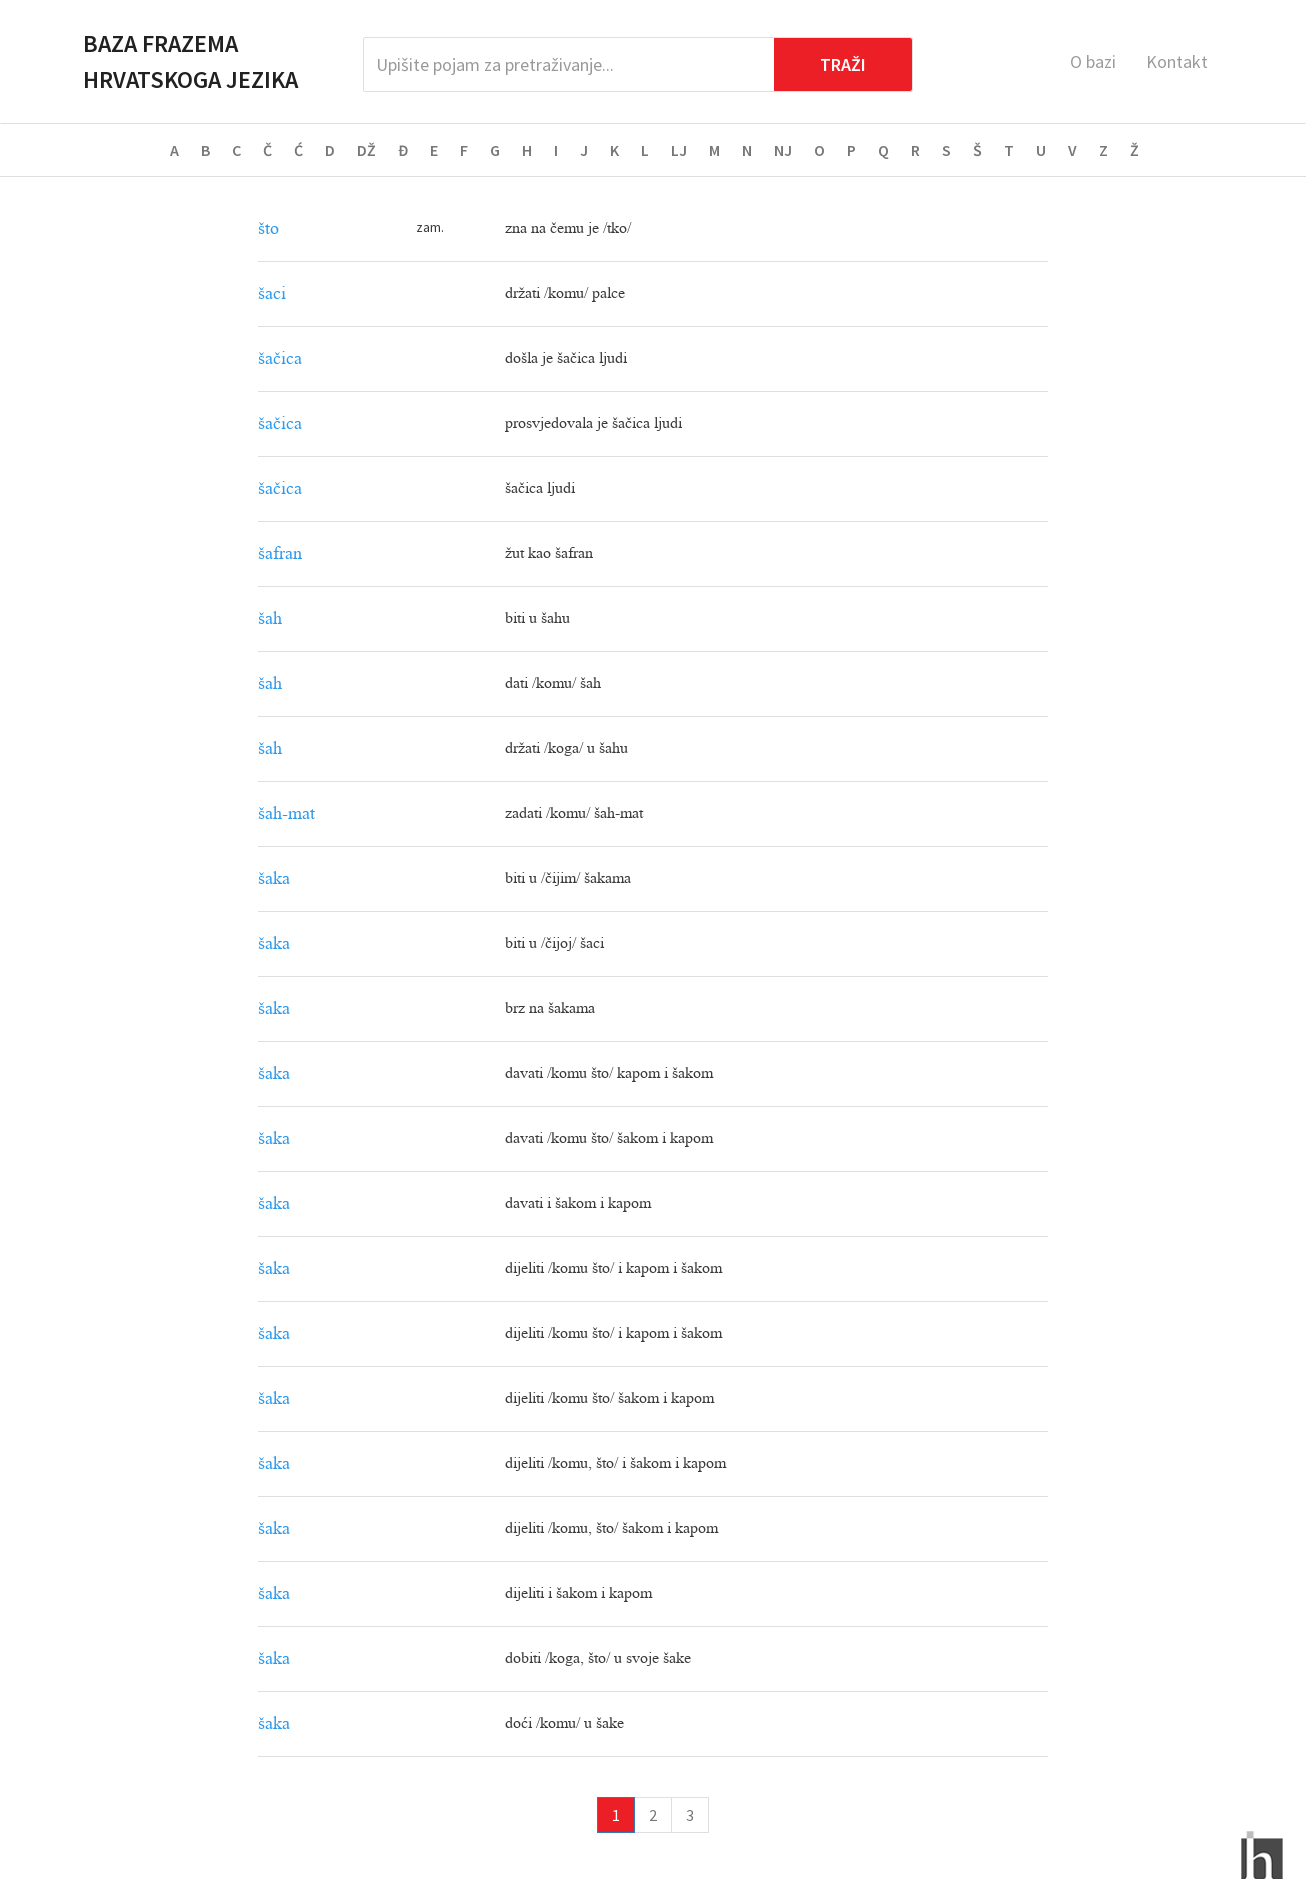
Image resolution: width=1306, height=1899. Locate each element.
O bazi (1093, 61)
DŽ (366, 150)
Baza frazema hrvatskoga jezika (190, 61)
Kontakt (1177, 61)
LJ (679, 150)
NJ (783, 150)
